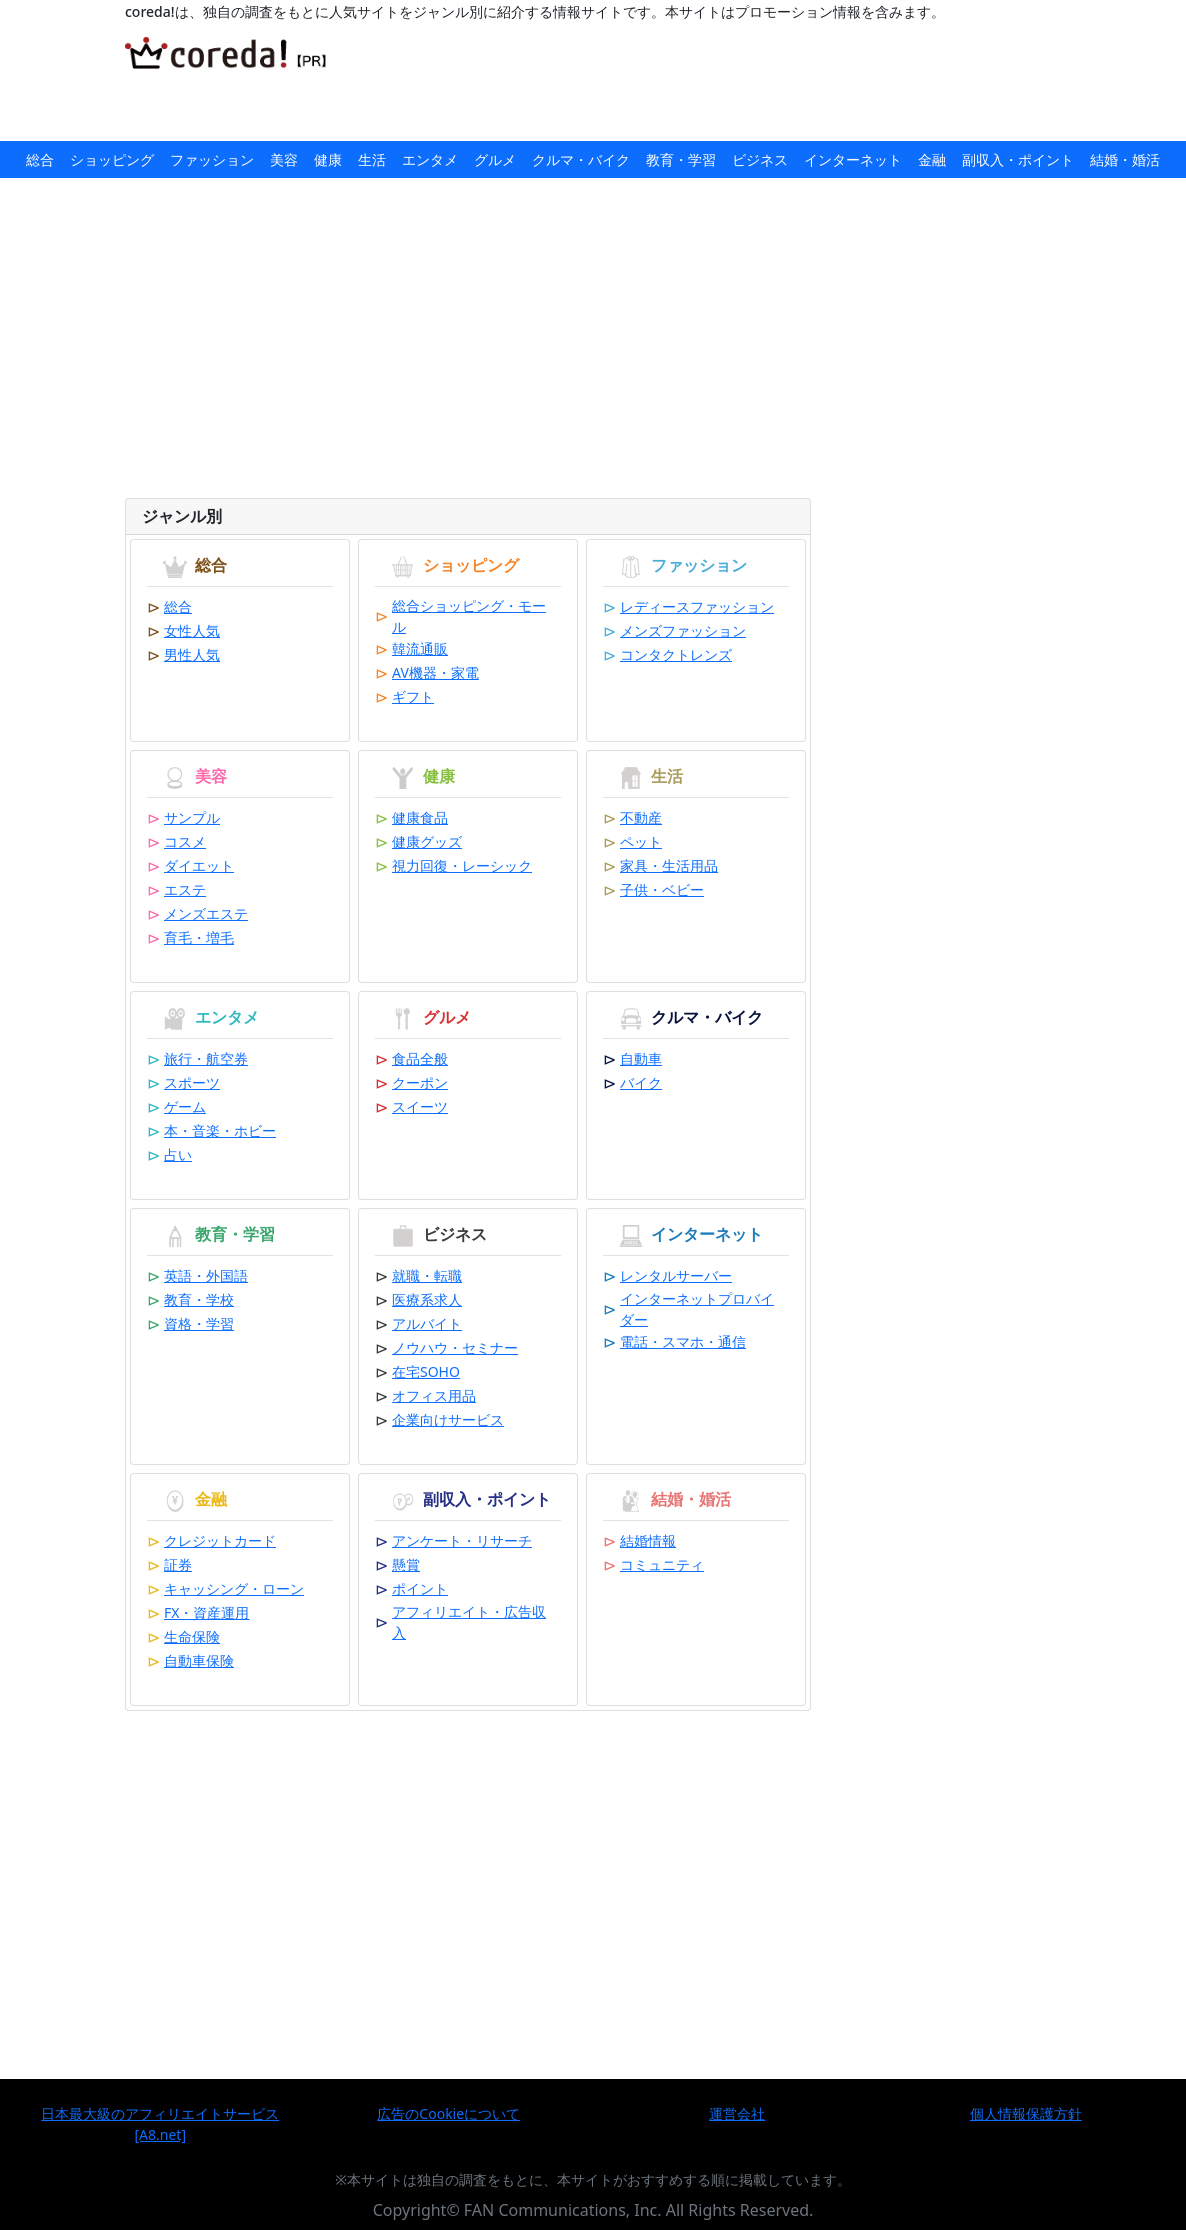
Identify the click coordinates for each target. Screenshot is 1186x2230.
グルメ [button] (495, 159)
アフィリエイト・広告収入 (469, 1622)
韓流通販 (420, 648)
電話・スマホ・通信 (683, 1341)
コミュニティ (662, 1564)
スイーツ (420, 1106)
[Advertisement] (723, 82)
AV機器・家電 (435, 672)
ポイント (420, 1588)
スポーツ (192, 1082)
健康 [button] (328, 159)
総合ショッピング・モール (469, 616)
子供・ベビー (662, 889)
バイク (641, 1082)
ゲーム (185, 1106)
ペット (641, 841)
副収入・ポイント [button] (1018, 159)
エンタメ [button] (430, 159)
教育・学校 (199, 1299)
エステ (185, 889)
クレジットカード (220, 1540)
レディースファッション (697, 606)
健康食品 (420, 817)
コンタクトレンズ (676, 654)
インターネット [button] (853, 159)
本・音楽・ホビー (220, 1130)
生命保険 (192, 1636)
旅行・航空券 (206, 1058)
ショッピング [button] (112, 159)
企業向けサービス (448, 1419)
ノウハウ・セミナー (455, 1347)
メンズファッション (683, 630)
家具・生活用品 (669, 865)
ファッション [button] (212, 159)
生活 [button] (372, 159)
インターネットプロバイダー (697, 1309)
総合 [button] (40, 159)
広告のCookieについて (448, 2113)
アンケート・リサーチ (462, 1540)
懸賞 (406, 1564)
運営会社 (737, 2113)
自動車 (641, 1058)
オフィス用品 (434, 1395)
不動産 (641, 817)
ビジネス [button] (760, 159)
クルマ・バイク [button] (581, 159)
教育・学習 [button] (681, 159)
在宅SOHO (426, 1371)
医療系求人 (427, 1299)
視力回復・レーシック (462, 865)
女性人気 (192, 630)
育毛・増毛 (199, 937)
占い (178, 1154)
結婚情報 (648, 1540)
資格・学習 (199, 1323)
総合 (178, 606)
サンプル (192, 817)
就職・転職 (427, 1275)
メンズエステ (206, 913)
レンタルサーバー (676, 1275)
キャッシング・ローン (234, 1588)
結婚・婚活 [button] (1125, 159)
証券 (178, 1564)
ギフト (413, 696)
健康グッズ (427, 841)
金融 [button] (932, 159)
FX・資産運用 (206, 1612)
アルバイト (427, 1323)
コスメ (185, 841)
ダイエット (199, 865)
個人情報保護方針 (1026, 2113)
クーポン (420, 1082)
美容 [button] (284, 159)
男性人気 (192, 654)
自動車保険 (199, 1660)
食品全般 (420, 1058)
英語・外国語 (206, 1275)
